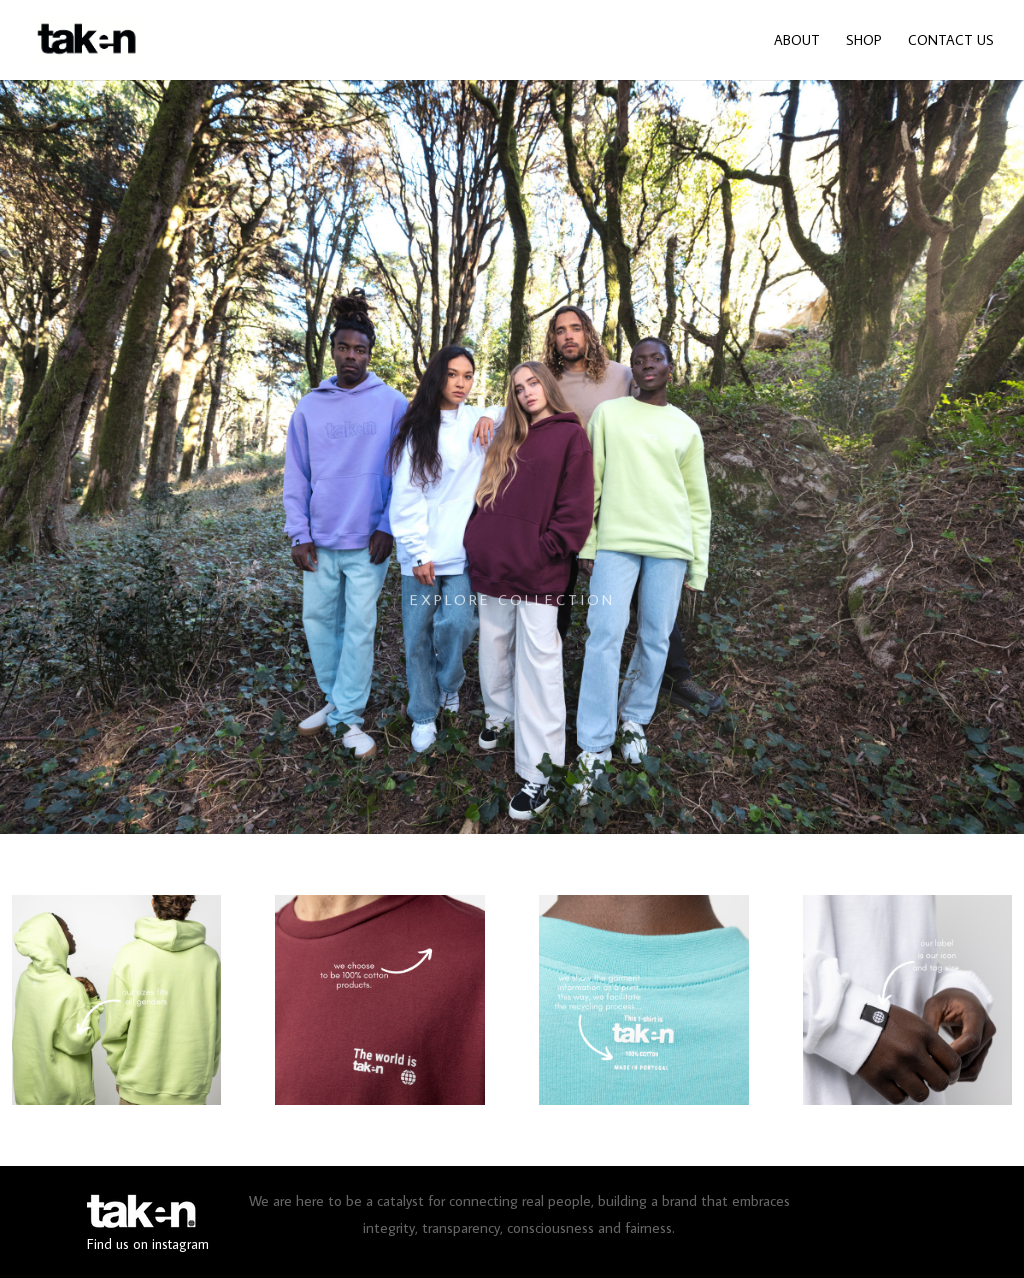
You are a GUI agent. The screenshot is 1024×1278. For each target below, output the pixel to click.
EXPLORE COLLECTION (512, 617)
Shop (864, 41)
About (797, 41)
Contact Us (951, 41)
